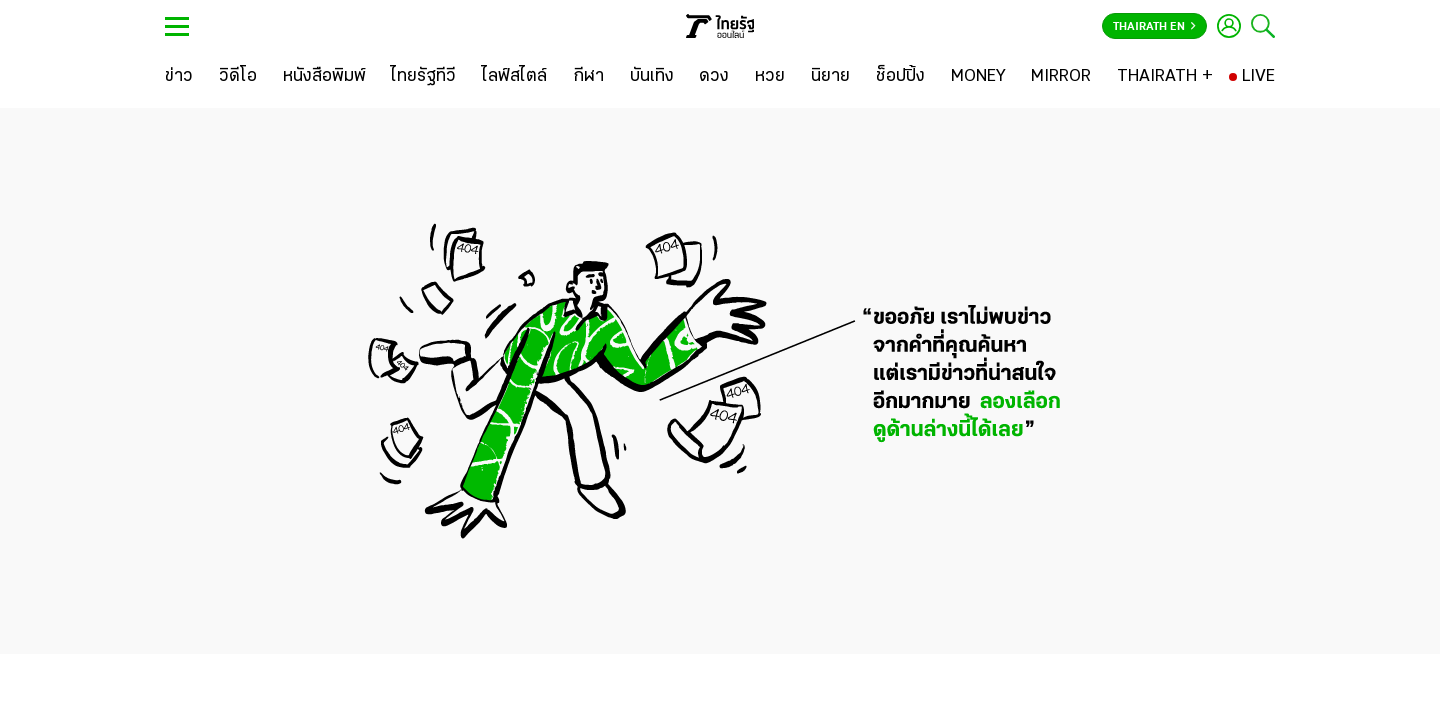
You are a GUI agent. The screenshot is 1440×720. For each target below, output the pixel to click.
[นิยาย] (830, 77)
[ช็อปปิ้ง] (900, 77)
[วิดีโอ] (238, 77)
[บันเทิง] (652, 77)
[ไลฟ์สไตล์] (514, 77)
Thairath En (1154, 27)
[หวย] (770, 77)
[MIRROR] (1061, 77)
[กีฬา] (588, 77)
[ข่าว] (179, 77)
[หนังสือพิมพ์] (324, 77)
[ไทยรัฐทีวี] (423, 77)
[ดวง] (714, 77)
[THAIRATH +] (1165, 77)
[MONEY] (978, 77)
